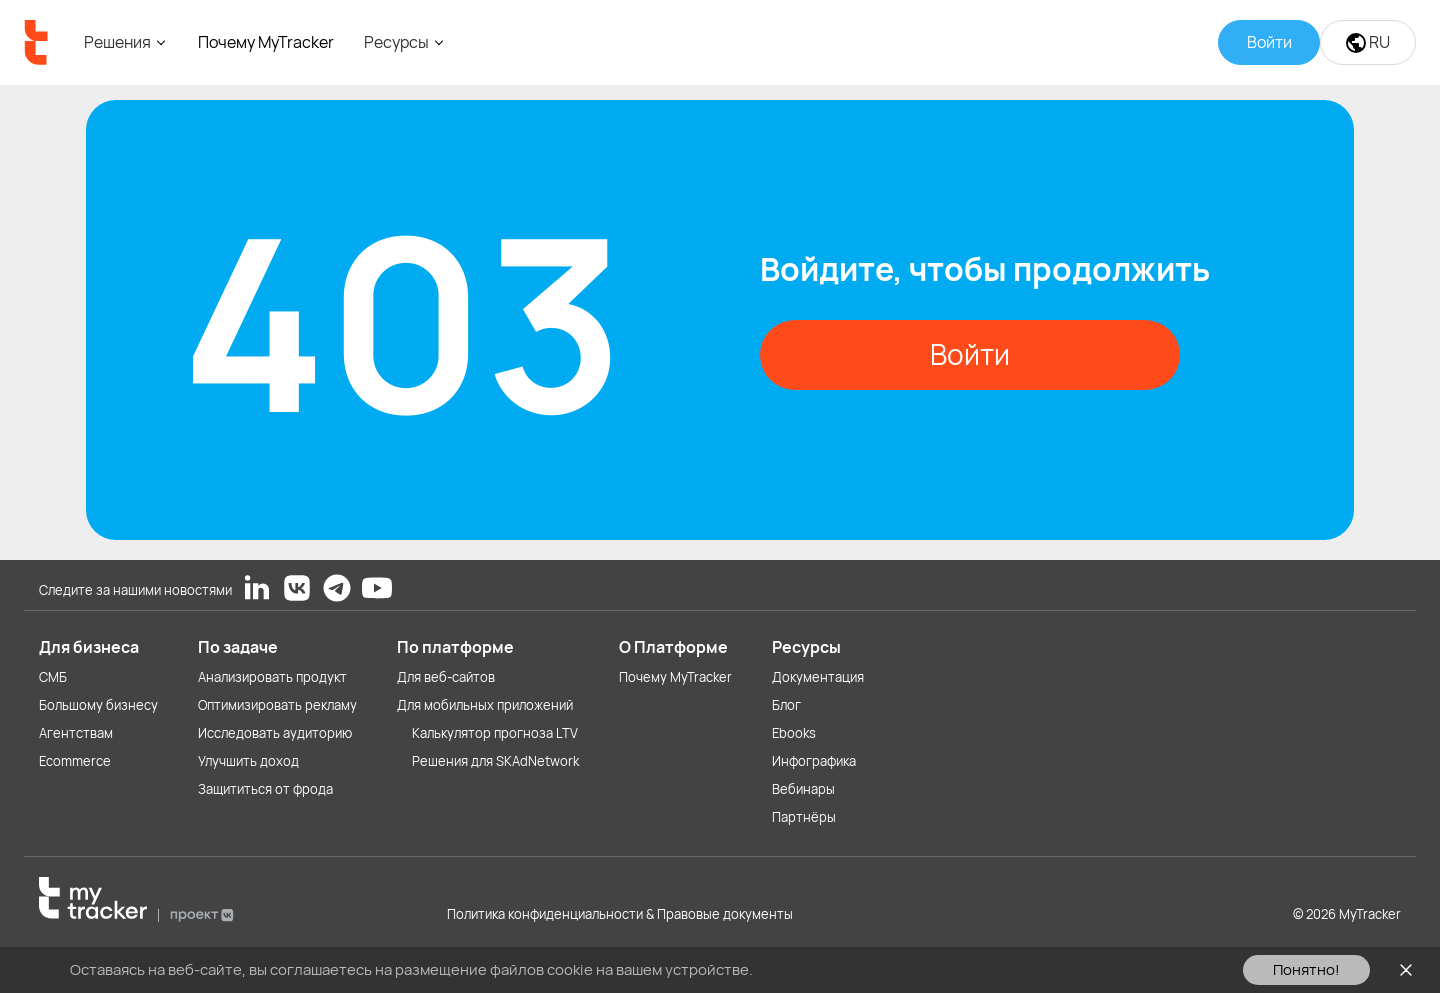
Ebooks (794, 733)
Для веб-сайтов (446, 677)
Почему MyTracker (266, 42)
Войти (970, 354)
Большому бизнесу (98, 705)
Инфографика (814, 761)
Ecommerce (75, 761)
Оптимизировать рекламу (277, 705)
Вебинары (803, 789)
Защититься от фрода (265, 789)
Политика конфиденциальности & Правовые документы (620, 914)
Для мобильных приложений (485, 705)
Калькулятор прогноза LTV (495, 733)
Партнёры (804, 817)
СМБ (53, 677)
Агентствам (76, 733)
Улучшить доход (248, 761)
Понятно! (1306, 969)
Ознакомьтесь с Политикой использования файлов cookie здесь (986, 969)
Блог (786, 705)
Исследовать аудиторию (275, 733)
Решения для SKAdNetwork (495, 761)
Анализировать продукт (272, 677)
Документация (818, 677)
